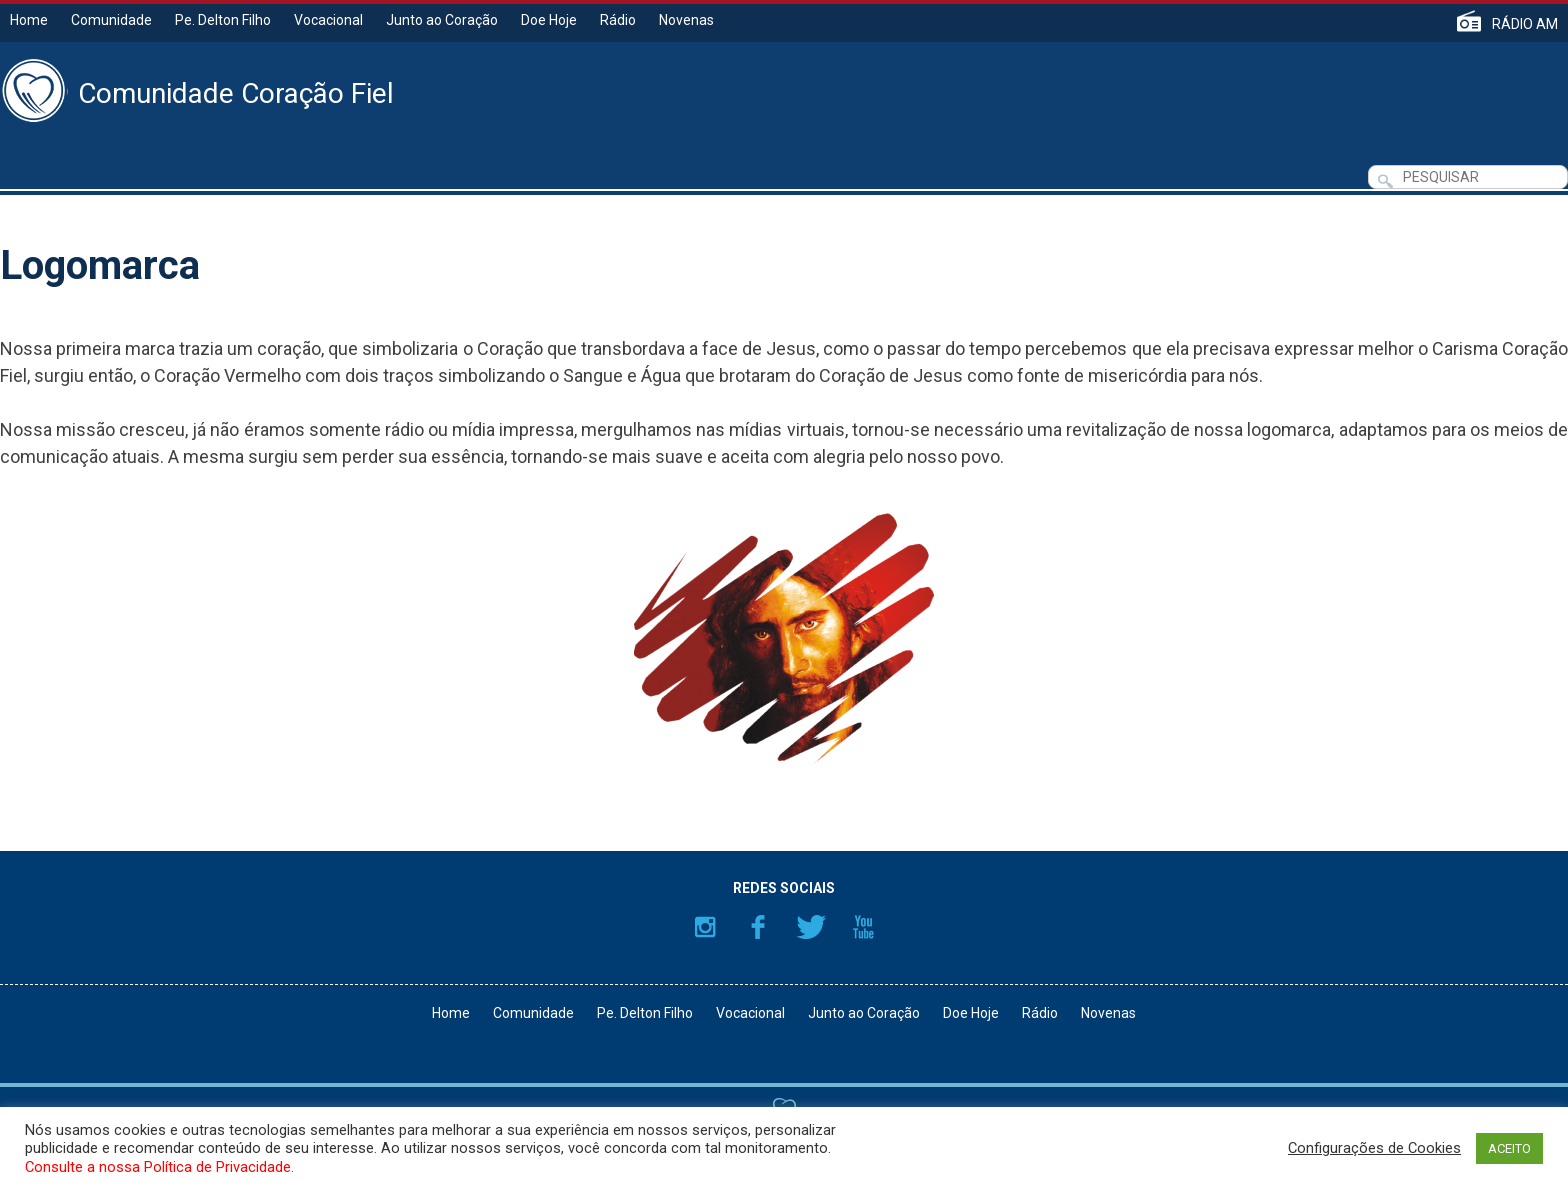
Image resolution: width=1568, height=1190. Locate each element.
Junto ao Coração (442, 20)
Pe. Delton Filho (223, 20)
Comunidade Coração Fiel (236, 94)
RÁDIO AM (1525, 23)
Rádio (618, 20)
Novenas (686, 20)
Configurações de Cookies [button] (1374, 1148)
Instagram (705, 927)
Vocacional (328, 20)
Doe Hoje (549, 20)
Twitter (811, 927)
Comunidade (111, 20)
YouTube (864, 927)
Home (29, 20)
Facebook (758, 927)
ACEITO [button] (1509, 1148)
